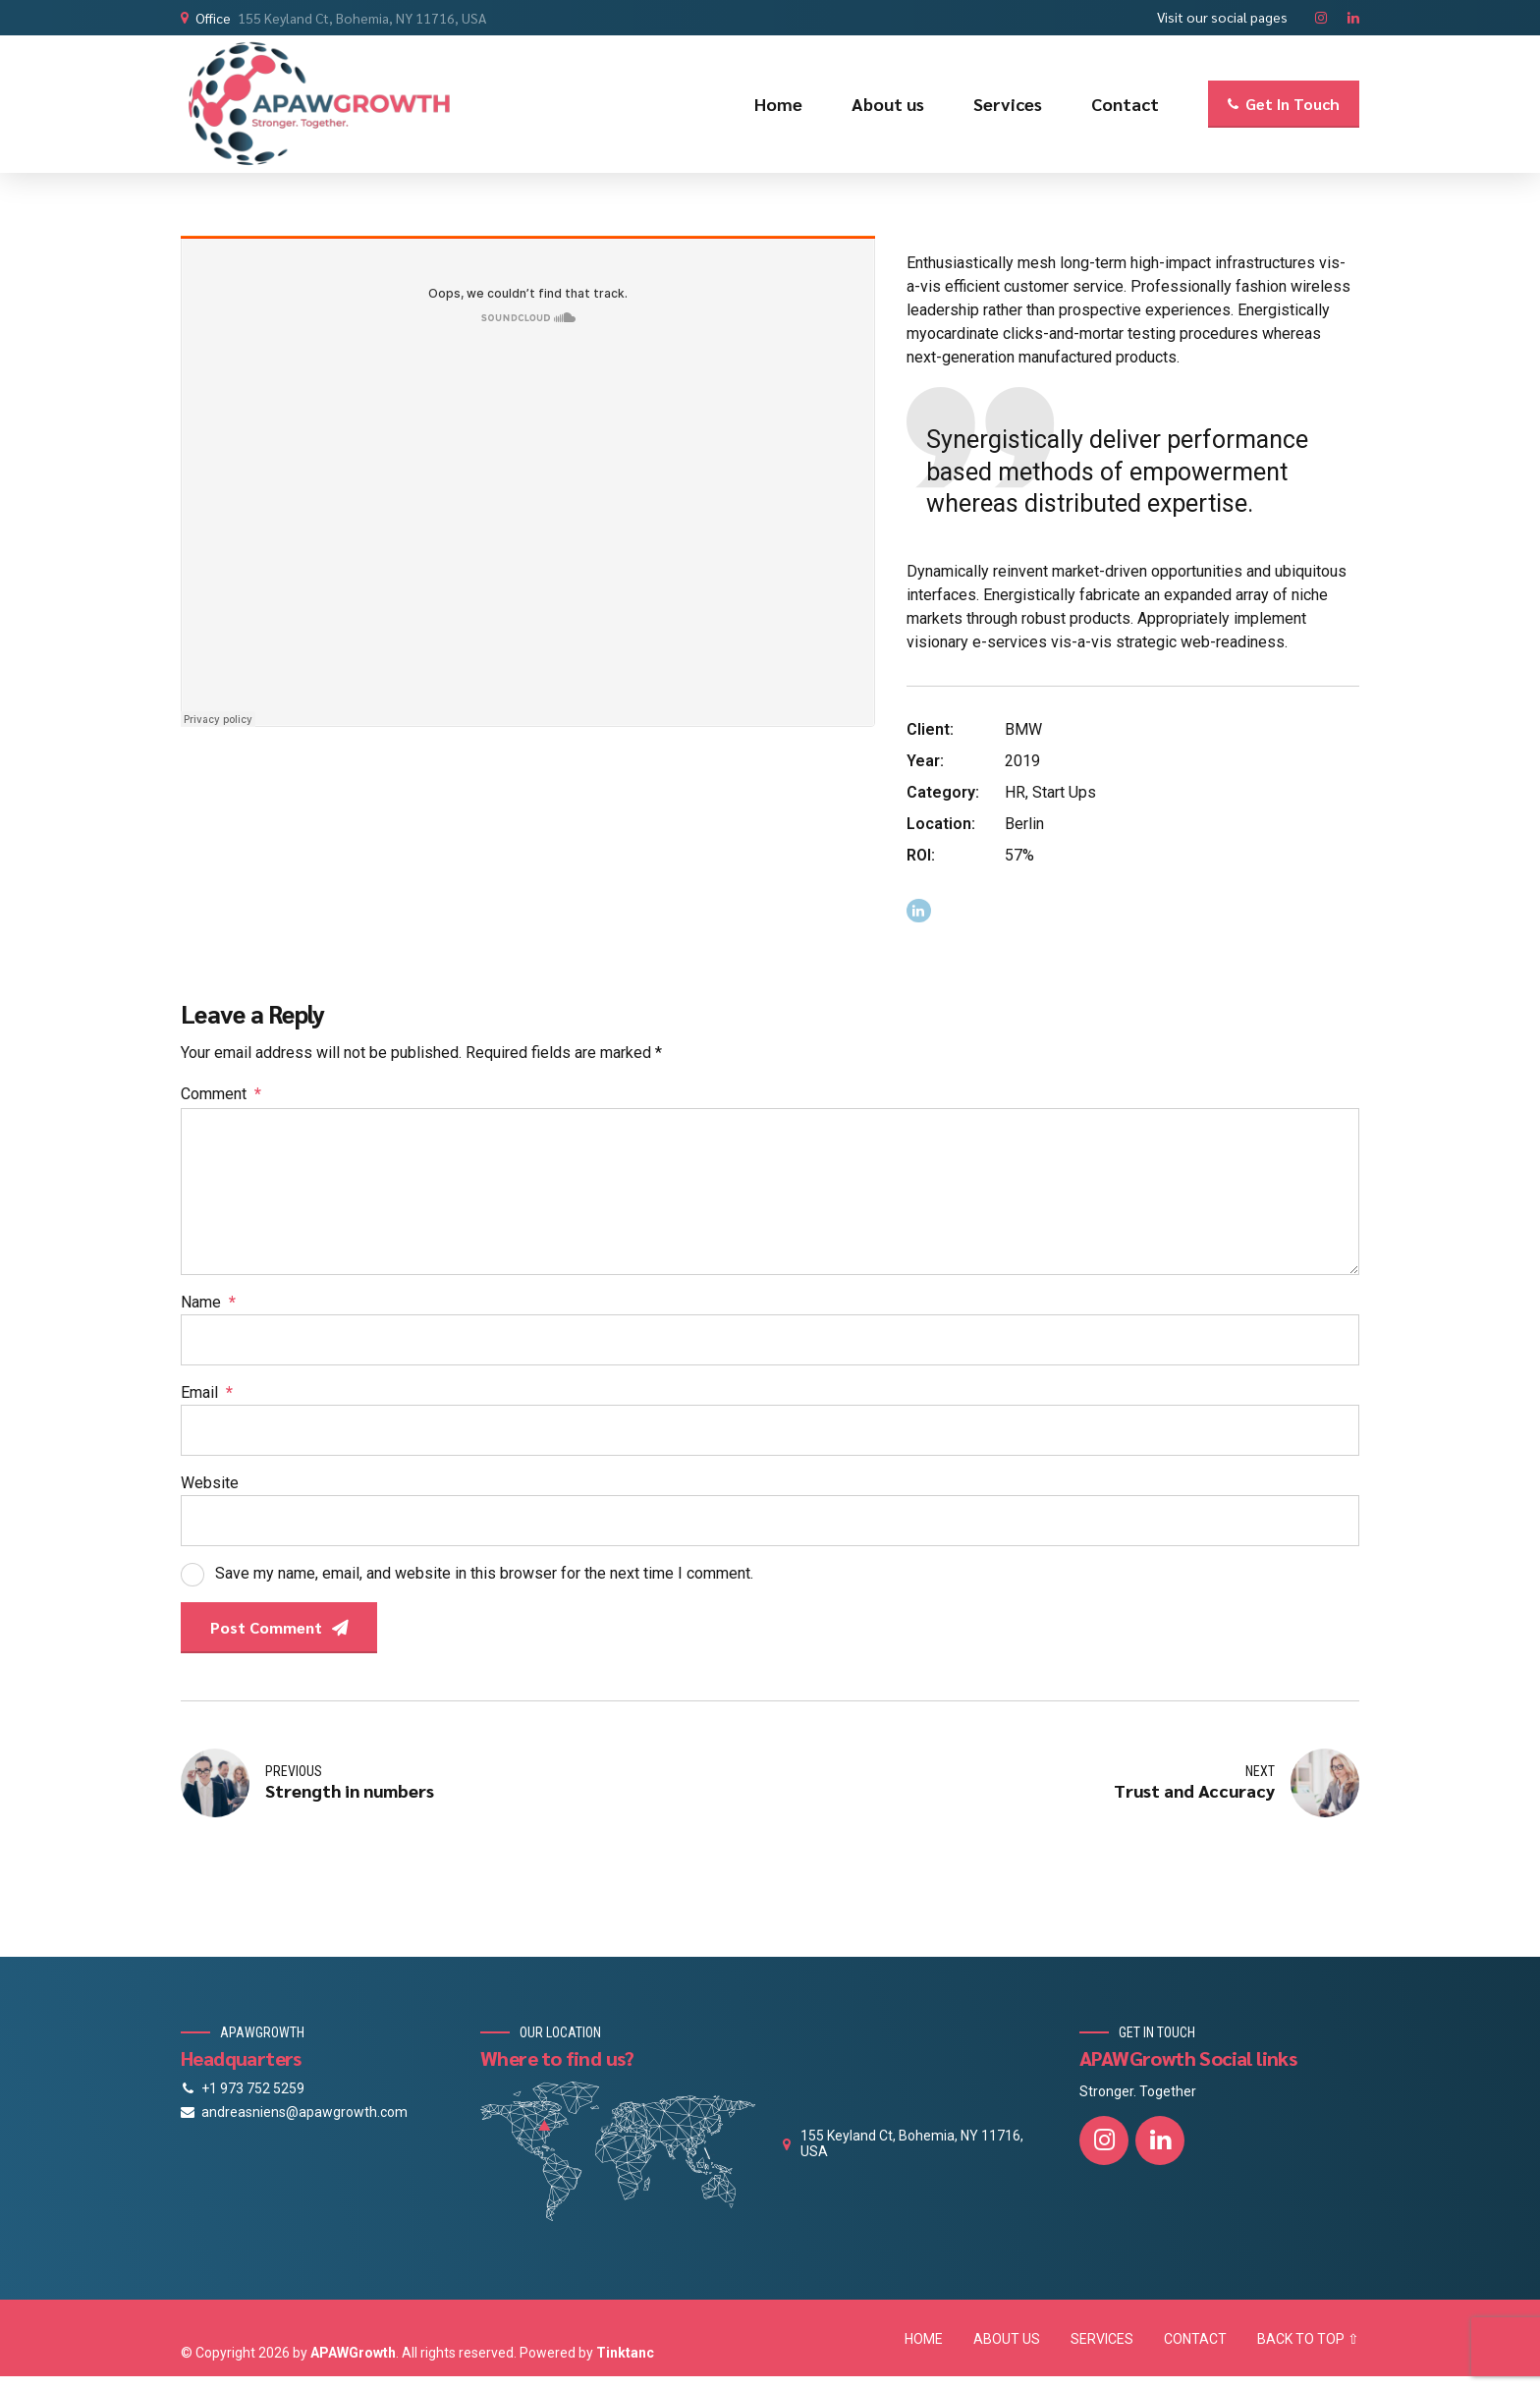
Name (208, 1302)
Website (210, 1482)
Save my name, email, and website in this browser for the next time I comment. (484, 1573)
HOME (924, 2339)
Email (207, 1392)
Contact (1125, 103)
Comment (221, 1093)
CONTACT (1195, 2339)
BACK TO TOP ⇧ (1308, 2339)
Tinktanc (625, 2353)
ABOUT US (1006, 2339)
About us (888, 103)
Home (778, 103)
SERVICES (1102, 2339)
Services (1007, 103)
